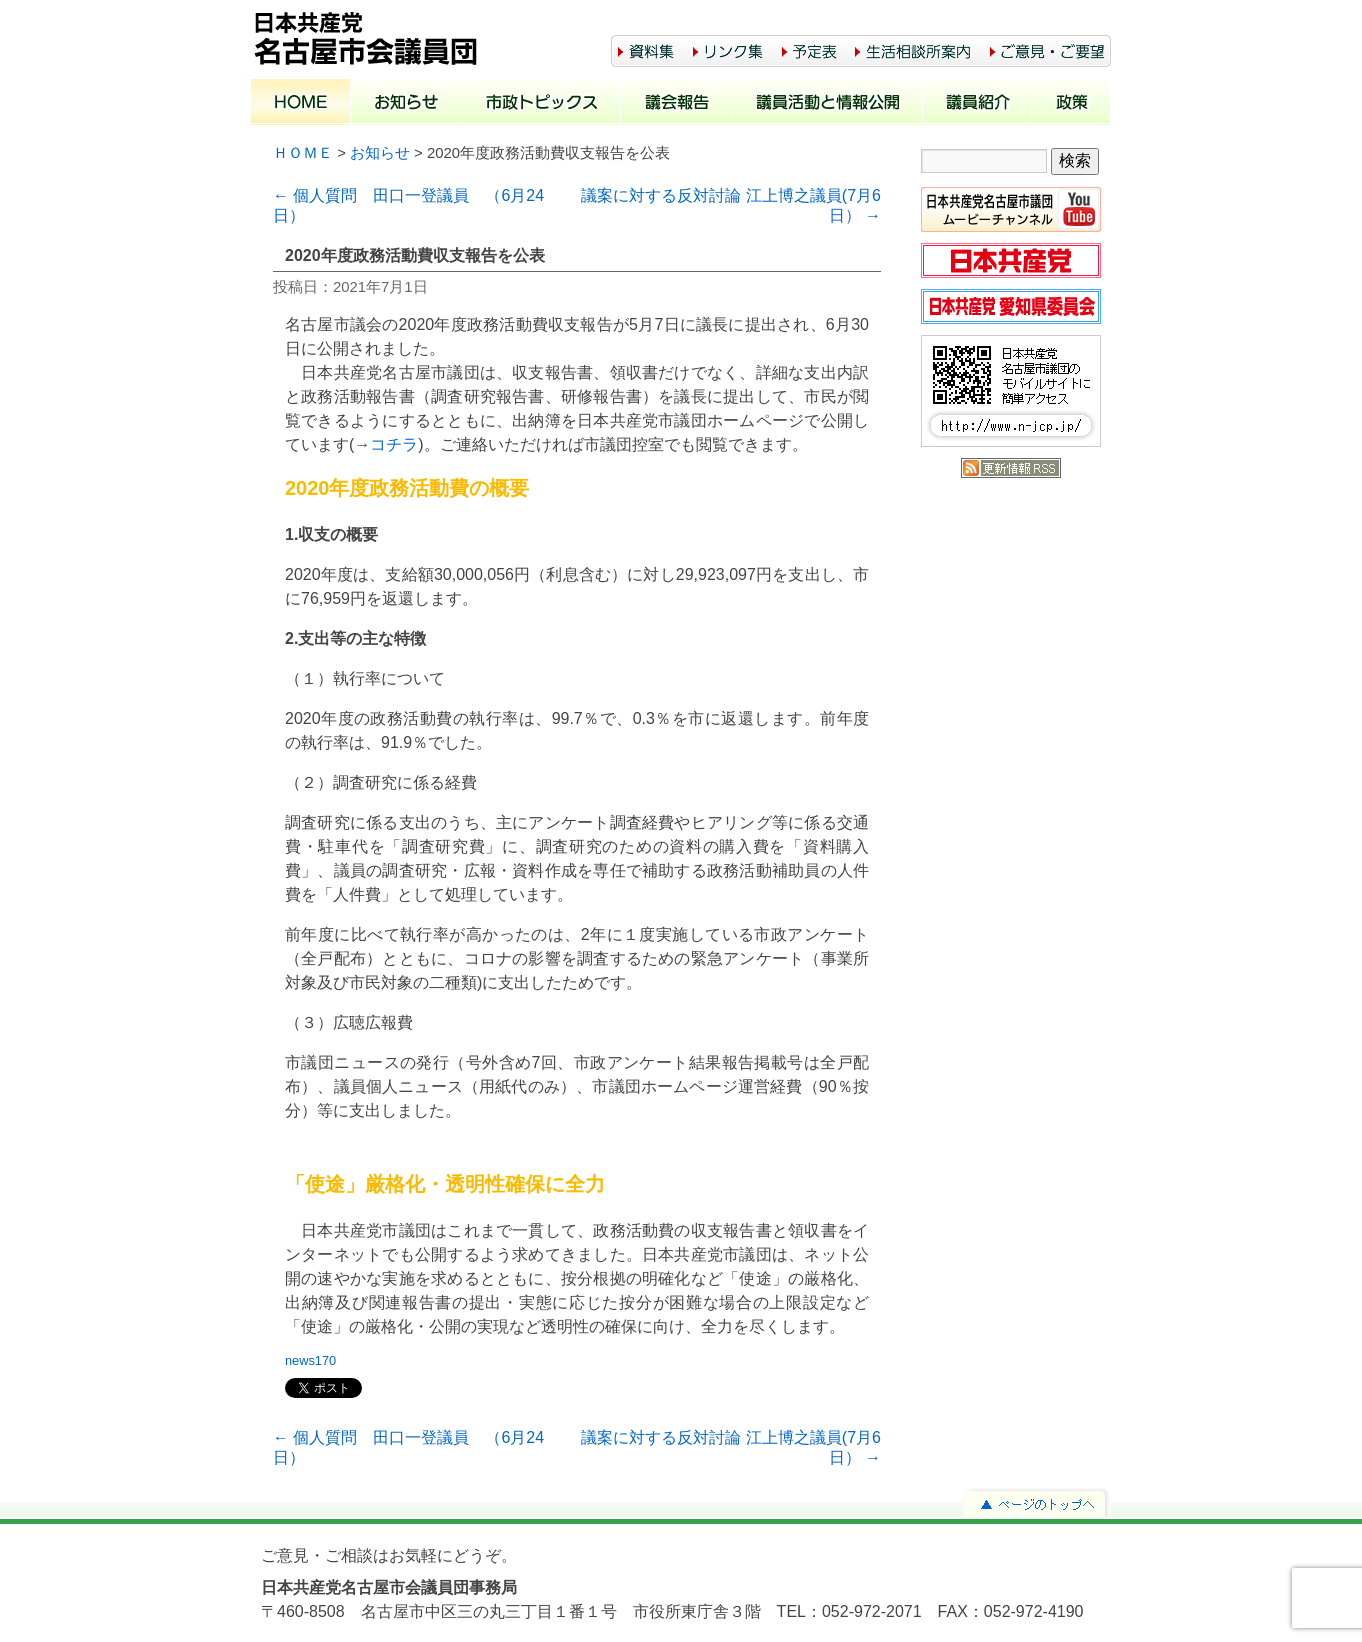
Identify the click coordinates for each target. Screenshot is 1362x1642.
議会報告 (676, 104)
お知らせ (406, 104)
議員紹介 (977, 104)
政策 (1071, 104)
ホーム (301, 104)
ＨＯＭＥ (303, 153)
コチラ (394, 444)
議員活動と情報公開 (827, 104)
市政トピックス (541, 104)
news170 (310, 1360)
